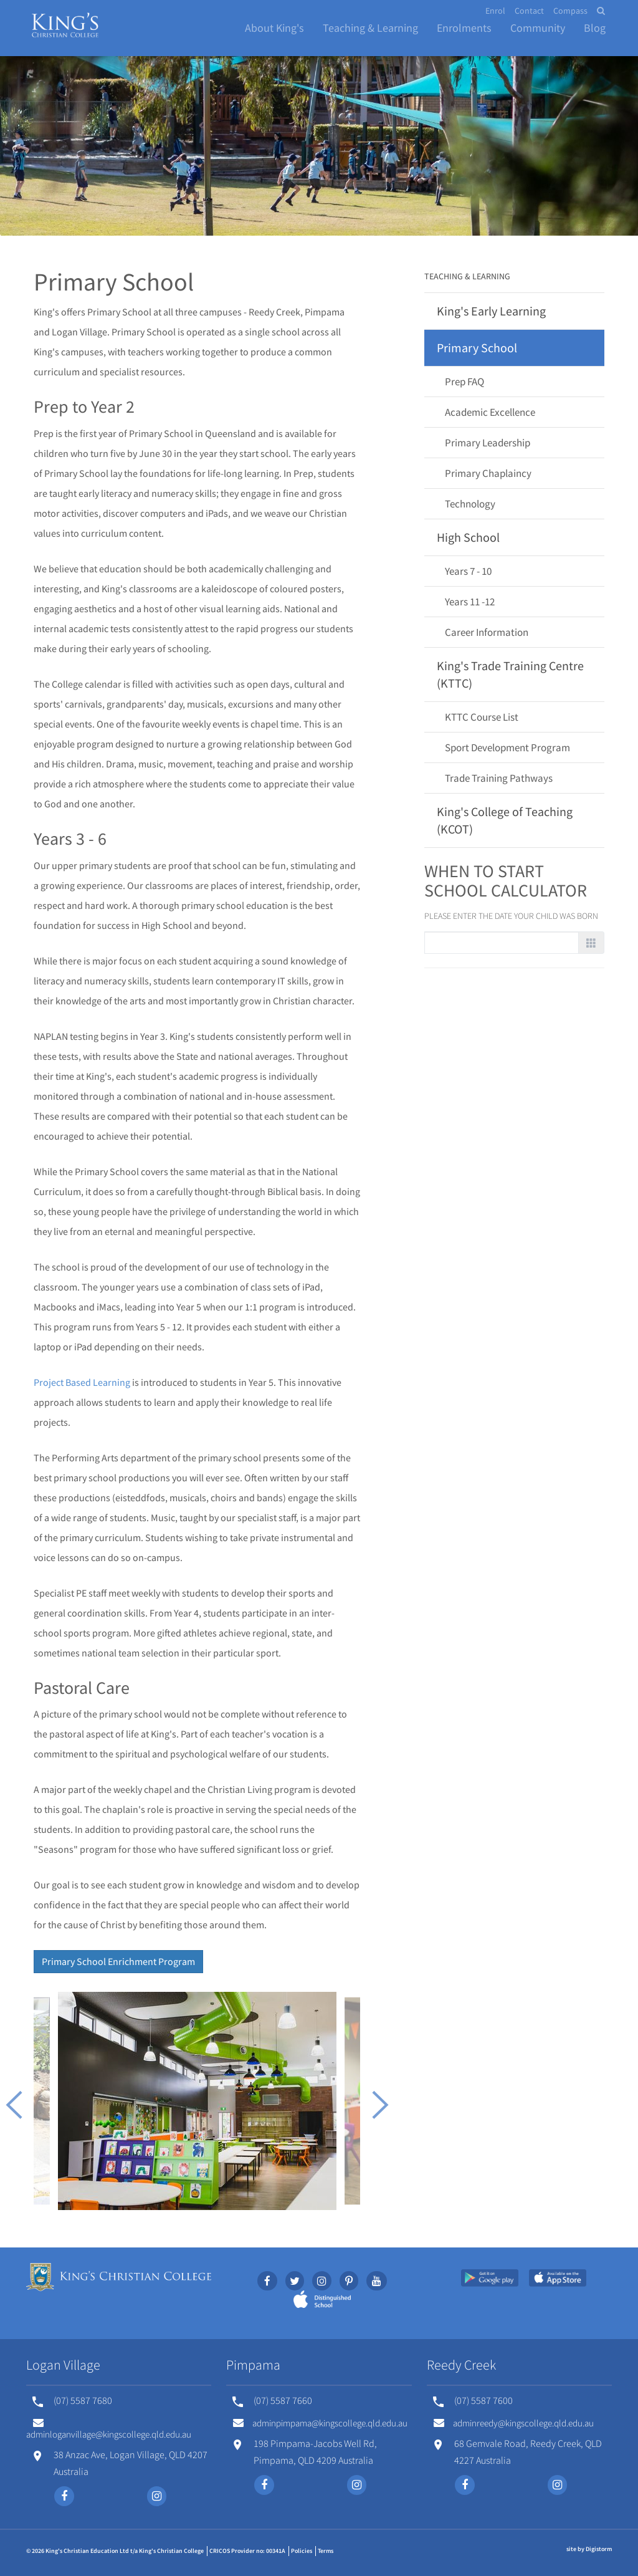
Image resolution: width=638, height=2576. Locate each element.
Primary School (477, 347)
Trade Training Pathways (499, 778)
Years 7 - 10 (468, 571)
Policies (301, 2551)
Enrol (495, 10)
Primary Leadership (487, 442)
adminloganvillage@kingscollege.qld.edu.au (108, 2428)
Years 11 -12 (470, 601)
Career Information (486, 632)
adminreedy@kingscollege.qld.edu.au (514, 2423)
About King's (274, 28)
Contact (529, 10)
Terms (325, 2551)
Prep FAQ (464, 381)
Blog (595, 28)
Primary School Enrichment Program (118, 1961)
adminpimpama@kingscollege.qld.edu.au (320, 2423)
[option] (197, 2101)
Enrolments (464, 28)
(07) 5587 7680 (83, 2400)
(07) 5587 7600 (483, 2400)
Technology (470, 504)
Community (537, 28)
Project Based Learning (82, 1382)
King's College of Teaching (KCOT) (505, 820)
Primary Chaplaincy (488, 473)
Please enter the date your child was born (511, 915)
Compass (570, 10)
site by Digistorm (589, 2549)
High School (468, 537)
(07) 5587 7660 (283, 2400)
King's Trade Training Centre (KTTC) (510, 674)
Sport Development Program (507, 747)
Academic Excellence (490, 412)
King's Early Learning (491, 311)
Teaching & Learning (370, 28)
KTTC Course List (481, 717)
